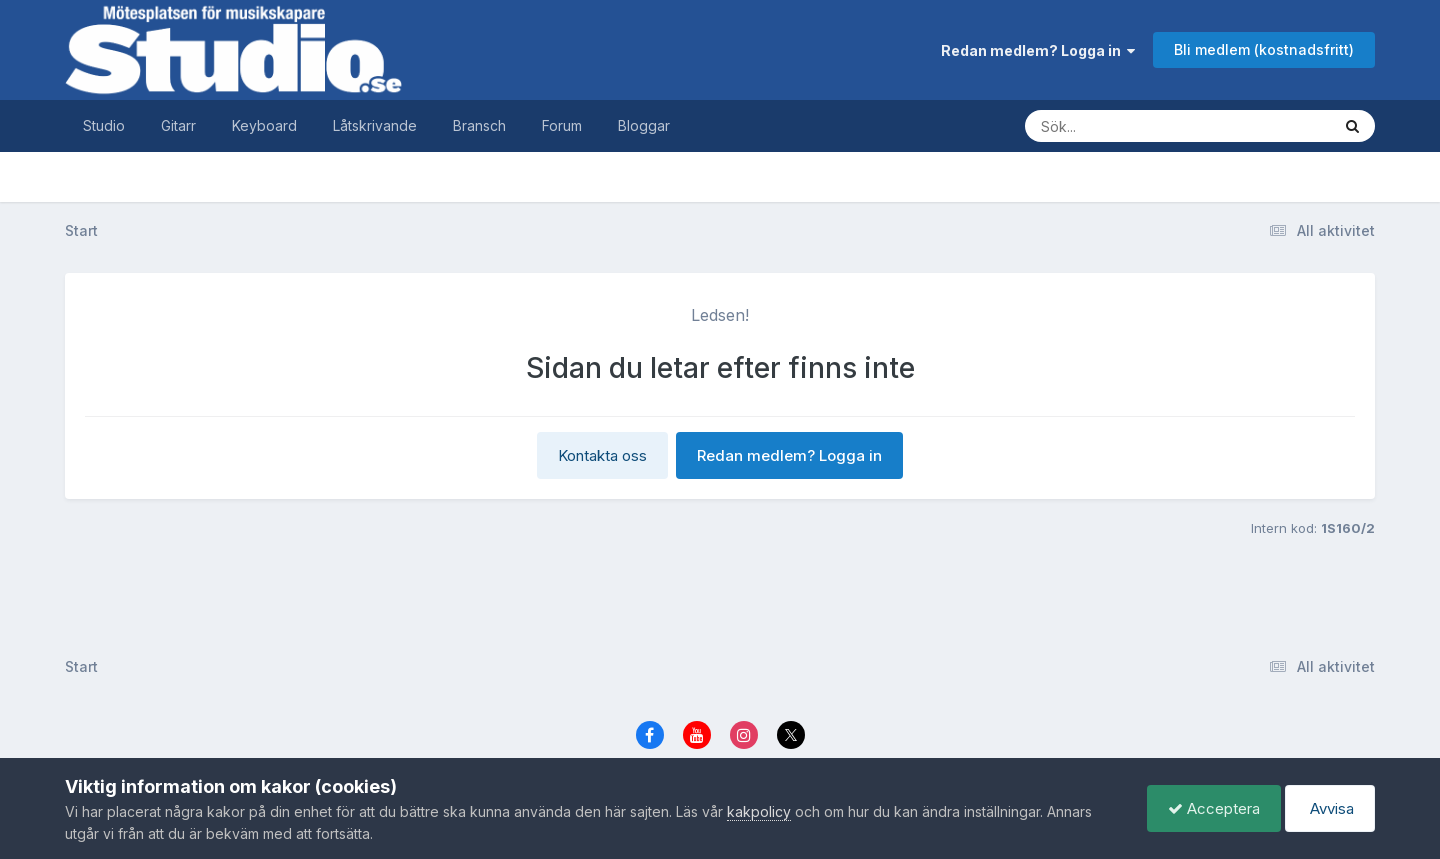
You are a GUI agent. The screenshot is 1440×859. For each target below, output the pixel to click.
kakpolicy (759, 811)
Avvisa (1330, 808)
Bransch (479, 125)
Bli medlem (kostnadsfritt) (1264, 49)
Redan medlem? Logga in (1038, 50)
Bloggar (644, 125)
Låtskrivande (375, 125)
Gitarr (178, 125)
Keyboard (264, 125)
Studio (104, 125)
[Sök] (1158, 126)
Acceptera (1214, 808)
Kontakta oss (602, 455)
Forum (562, 125)
